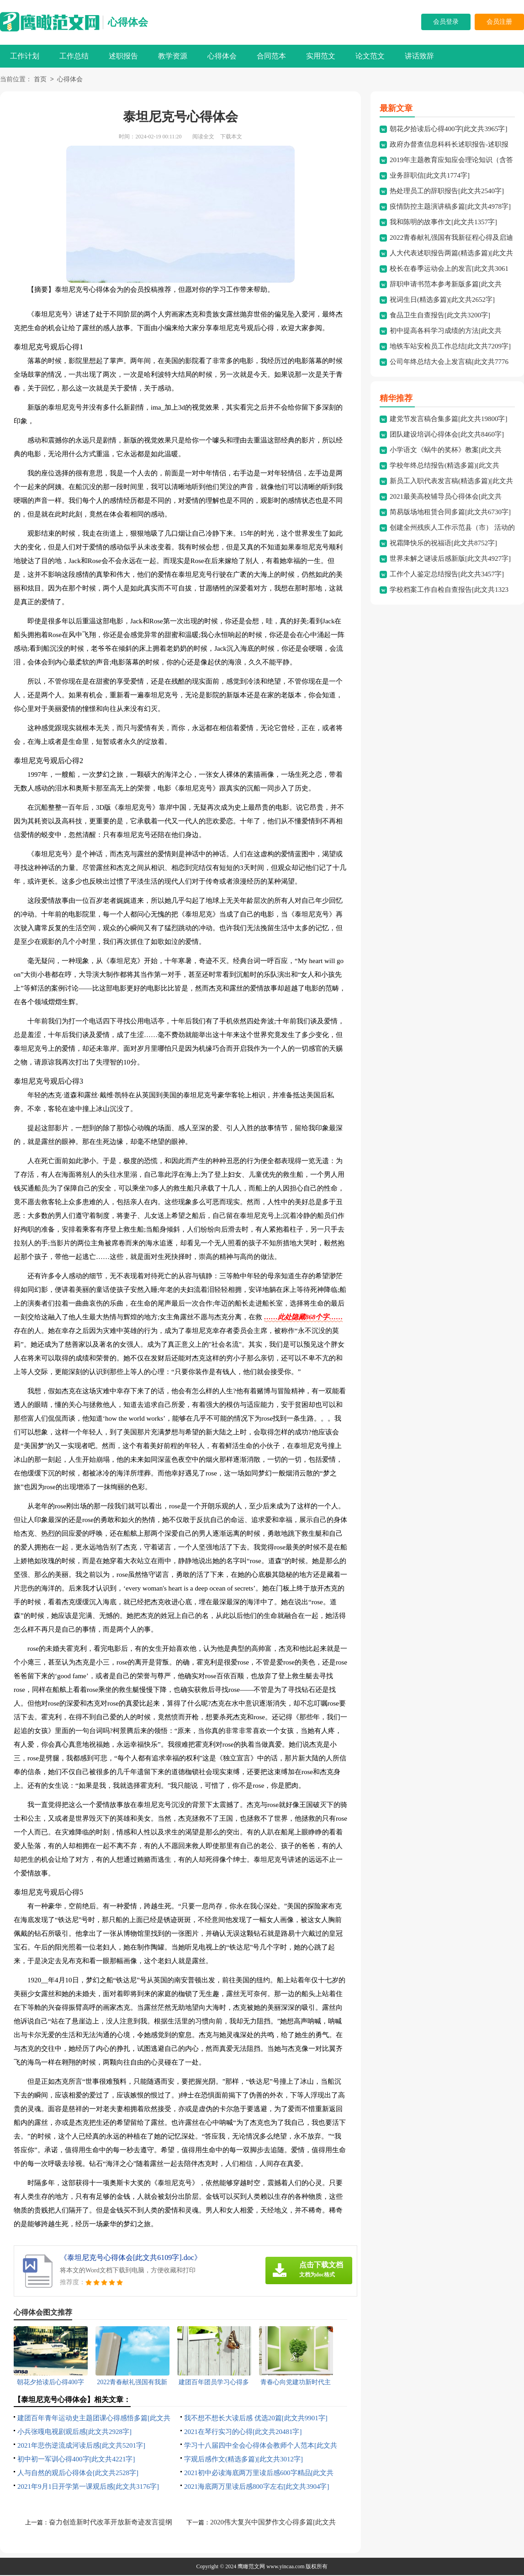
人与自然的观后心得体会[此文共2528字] (77, 2473)
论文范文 (370, 56)
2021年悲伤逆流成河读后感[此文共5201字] (81, 2446)
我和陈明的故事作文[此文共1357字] (443, 223)
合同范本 (271, 56)
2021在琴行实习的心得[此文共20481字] (243, 2432)
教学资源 (172, 56)
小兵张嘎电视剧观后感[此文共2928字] (74, 2432)
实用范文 (320, 56)
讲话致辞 (419, 56)
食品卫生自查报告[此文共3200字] (440, 316)
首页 (40, 80)
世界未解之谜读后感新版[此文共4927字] (450, 559)
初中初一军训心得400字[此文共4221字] (76, 2460)
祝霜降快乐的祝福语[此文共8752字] (443, 544)
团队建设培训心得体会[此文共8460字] (447, 435)
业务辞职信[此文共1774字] (430, 176)
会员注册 (499, 21)
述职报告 (123, 56)
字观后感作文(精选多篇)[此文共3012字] (243, 2460)
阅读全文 (203, 137)
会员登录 (446, 21)
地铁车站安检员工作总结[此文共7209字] (450, 347)
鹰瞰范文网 (251, 2567)
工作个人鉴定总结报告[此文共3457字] (447, 575)
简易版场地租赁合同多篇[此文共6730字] (450, 512)
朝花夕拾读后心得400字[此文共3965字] (449, 129)
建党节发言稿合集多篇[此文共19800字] (449, 419)
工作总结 (74, 56)
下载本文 (231, 137)
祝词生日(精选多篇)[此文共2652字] (442, 300)
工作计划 (24, 56)
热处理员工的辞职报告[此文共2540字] (447, 191)
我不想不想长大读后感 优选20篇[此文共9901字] (256, 2419)
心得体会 (128, 22)
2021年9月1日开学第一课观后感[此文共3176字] (88, 2487)
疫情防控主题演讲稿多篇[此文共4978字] (450, 207)
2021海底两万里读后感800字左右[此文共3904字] (256, 2487)
